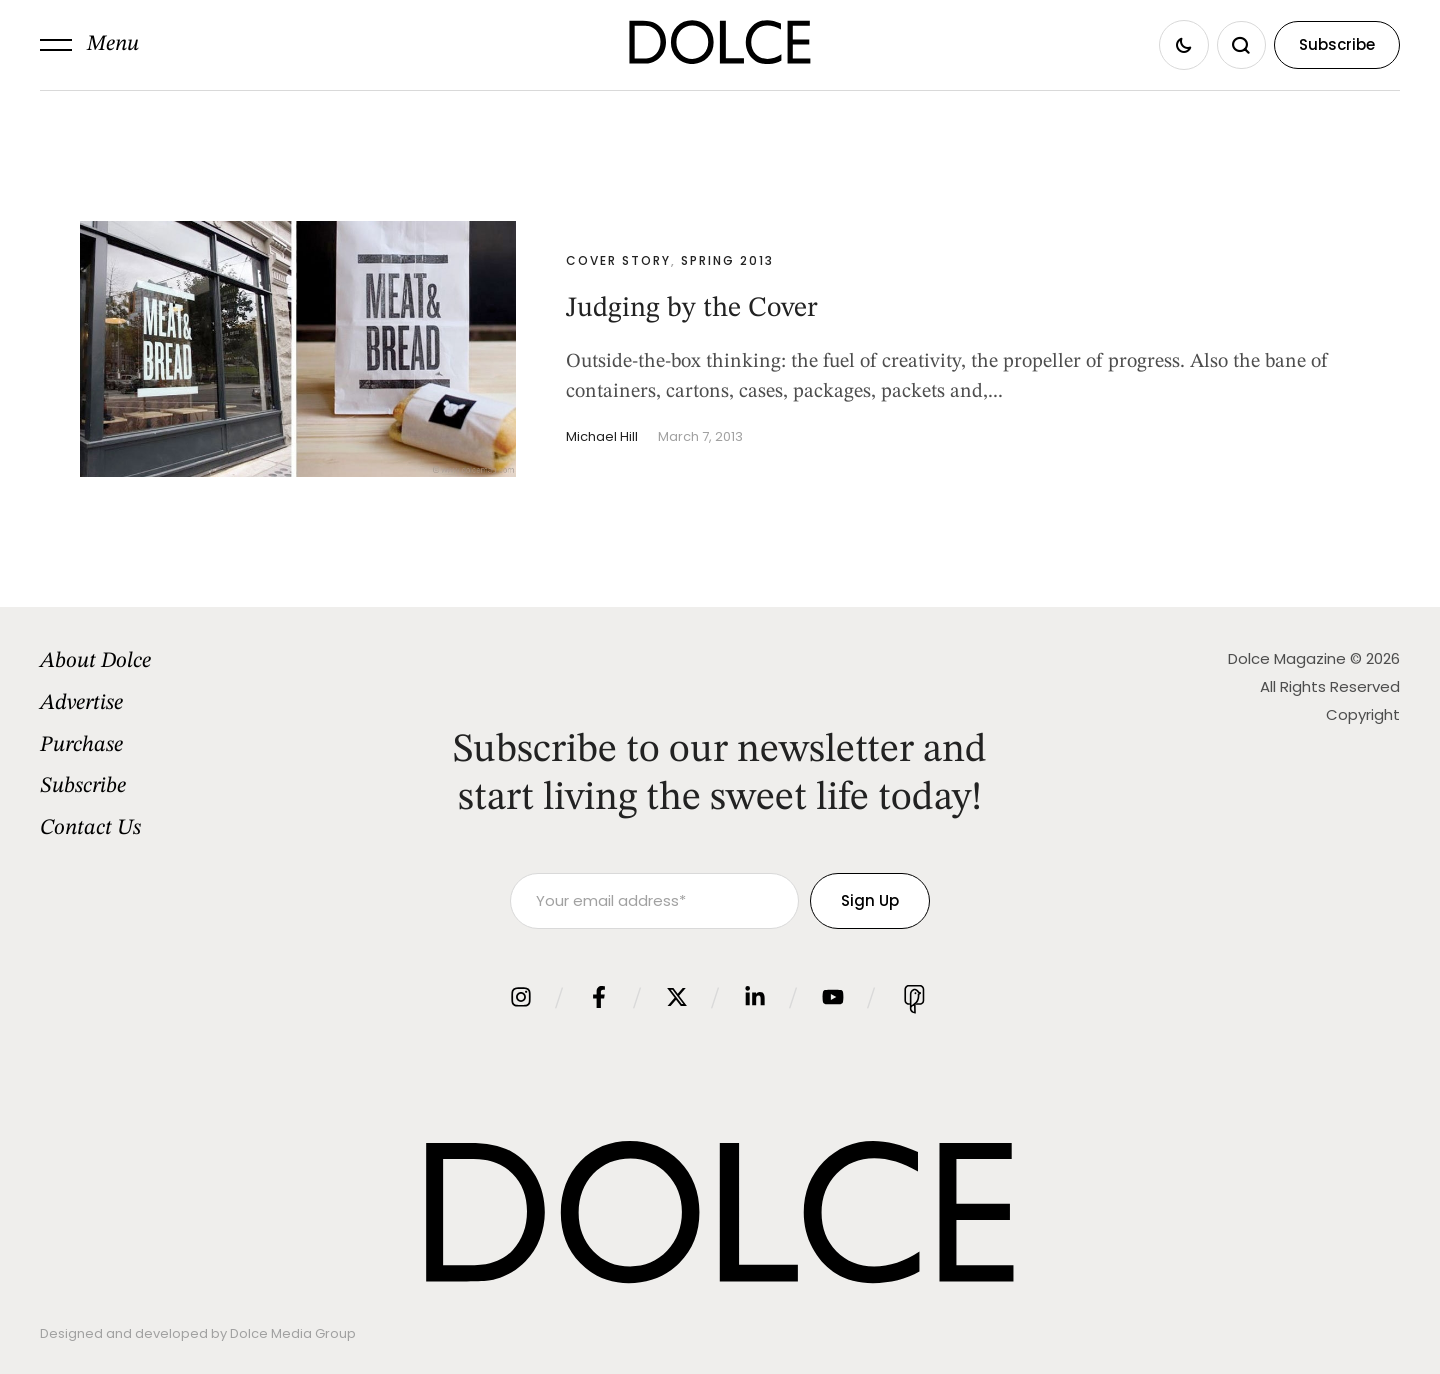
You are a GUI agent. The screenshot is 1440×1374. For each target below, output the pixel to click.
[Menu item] (196, 662)
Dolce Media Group (293, 1333)
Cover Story (618, 260)
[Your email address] (654, 901)
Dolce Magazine (1287, 658)
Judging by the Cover (692, 309)
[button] (89, 45)
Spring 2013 (727, 260)
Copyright (1363, 714)
